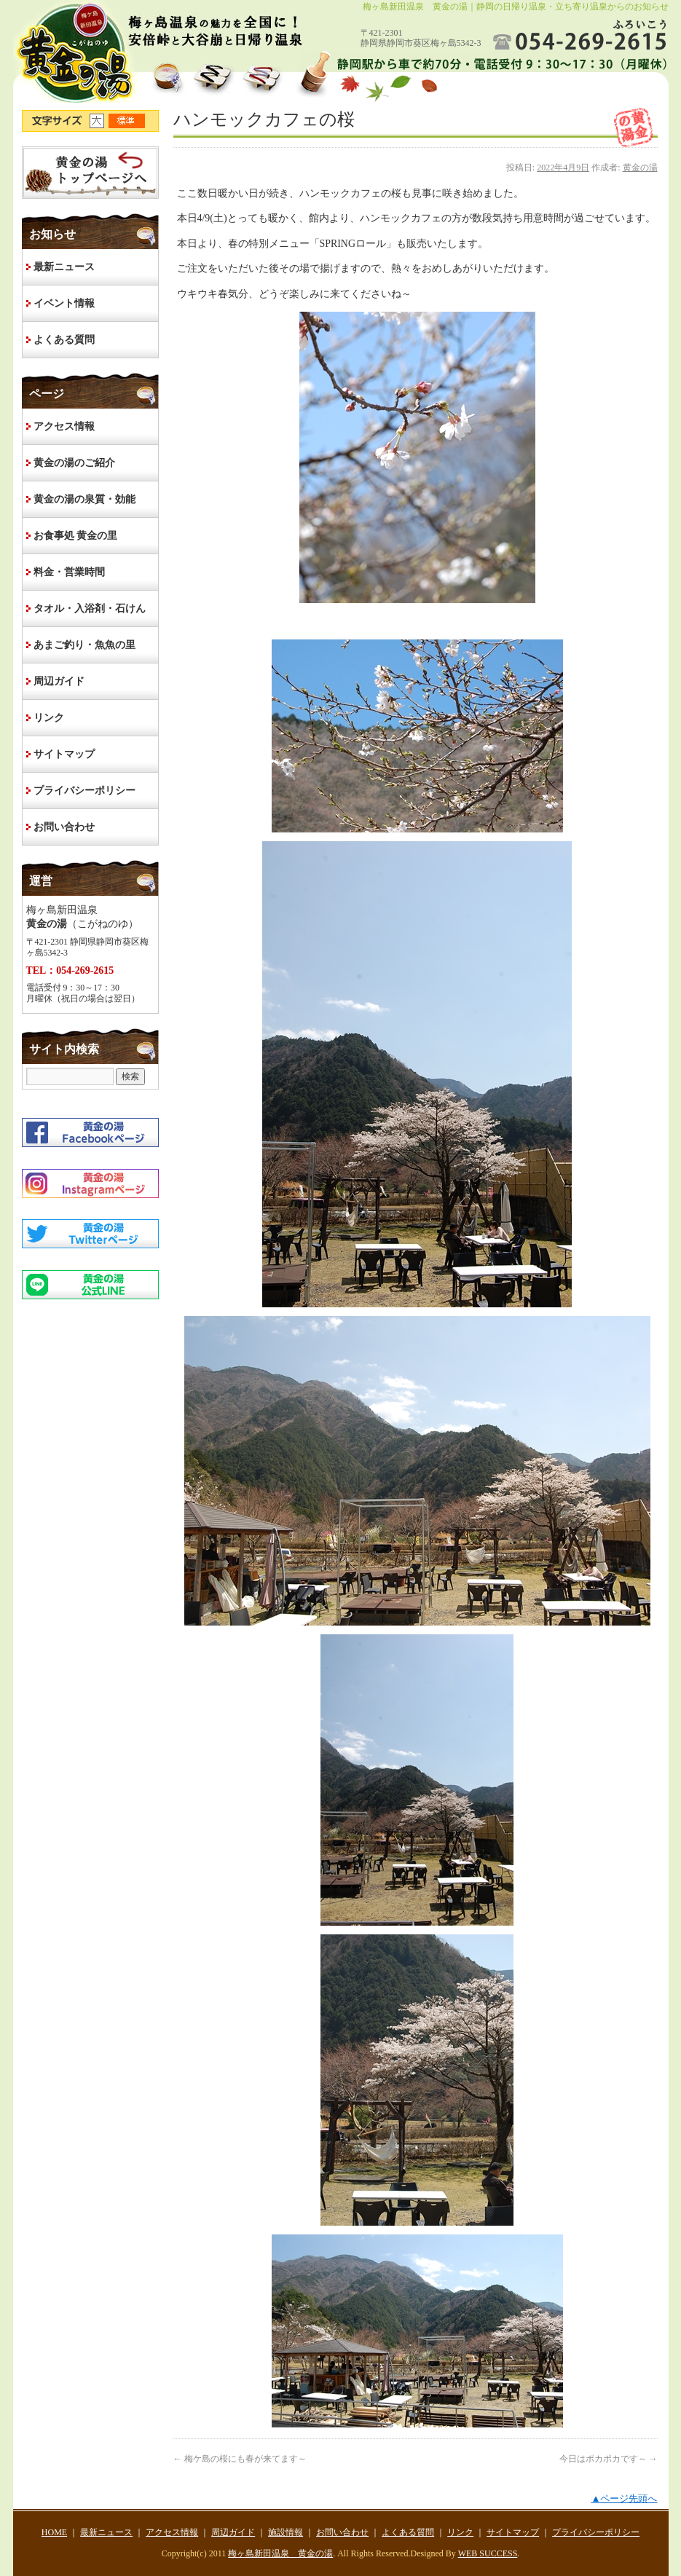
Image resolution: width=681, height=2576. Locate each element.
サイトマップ (64, 754)
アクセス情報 (64, 426)
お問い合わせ (64, 827)
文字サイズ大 (99, 121)
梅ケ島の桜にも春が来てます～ (240, 2459)
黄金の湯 (640, 167)
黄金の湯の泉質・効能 (84, 499)
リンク (49, 717)
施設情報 (285, 2532)
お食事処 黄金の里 (76, 535)
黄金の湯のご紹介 (74, 462)
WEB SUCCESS (488, 2553)
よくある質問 (64, 339)
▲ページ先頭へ (624, 2498)
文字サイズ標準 (127, 121)
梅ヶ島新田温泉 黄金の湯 (280, 2553)
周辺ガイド (59, 681)
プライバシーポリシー (84, 790)
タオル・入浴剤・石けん (90, 608)
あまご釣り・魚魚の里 (84, 644)
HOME (90, 172)
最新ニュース (64, 266)
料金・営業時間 (69, 572)
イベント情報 (64, 303)
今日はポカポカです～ (608, 2459)
